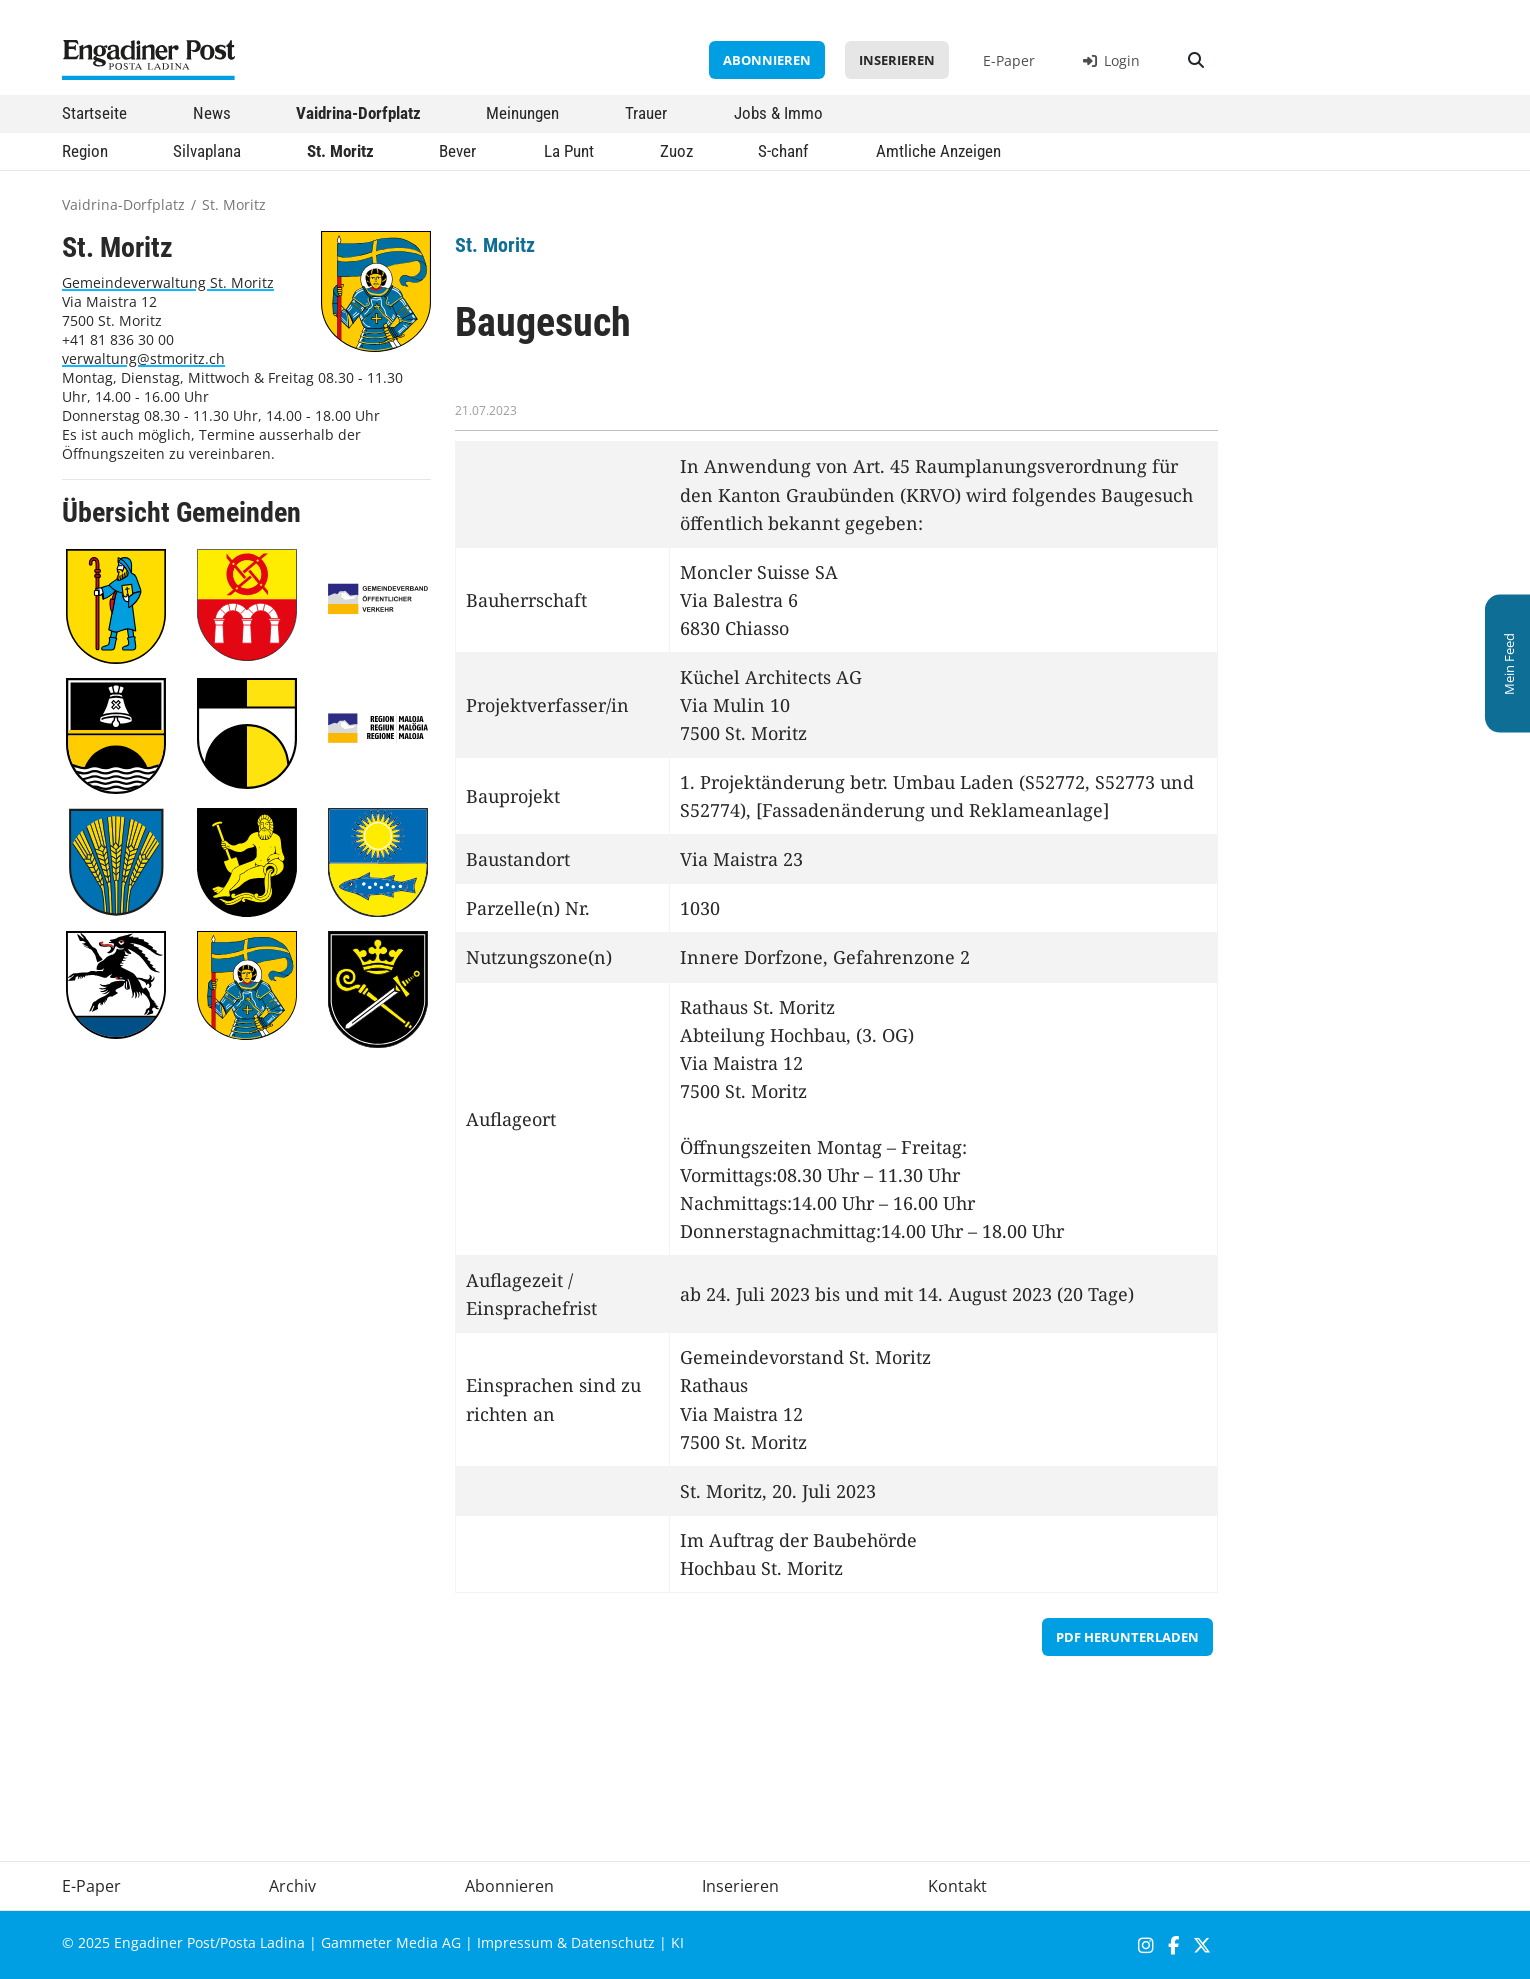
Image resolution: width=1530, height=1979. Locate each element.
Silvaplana (207, 151)
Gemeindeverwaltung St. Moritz (168, 282)
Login (1111, 60)
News (212, 113)
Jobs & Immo (778, 113)
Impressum (515, 1942)
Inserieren (897, 60)
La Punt (569, 151)
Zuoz (676, 151)
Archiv (292, 1886)
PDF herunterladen (1127, 1637)
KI (677, 1942)
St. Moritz (340, 151)
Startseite (94, 113)
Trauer (646, 113)
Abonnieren (767, 60)
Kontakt (957, 1886)
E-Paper (1009, 60)
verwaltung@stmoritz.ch (143, 358)
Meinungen (522, 113)
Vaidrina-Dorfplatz (358, 113)
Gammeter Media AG (391, 1942)
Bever (457, 151)
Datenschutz (613, 1942)
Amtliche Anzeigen (938, 151)
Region (85, 151)
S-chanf (783, 151)
